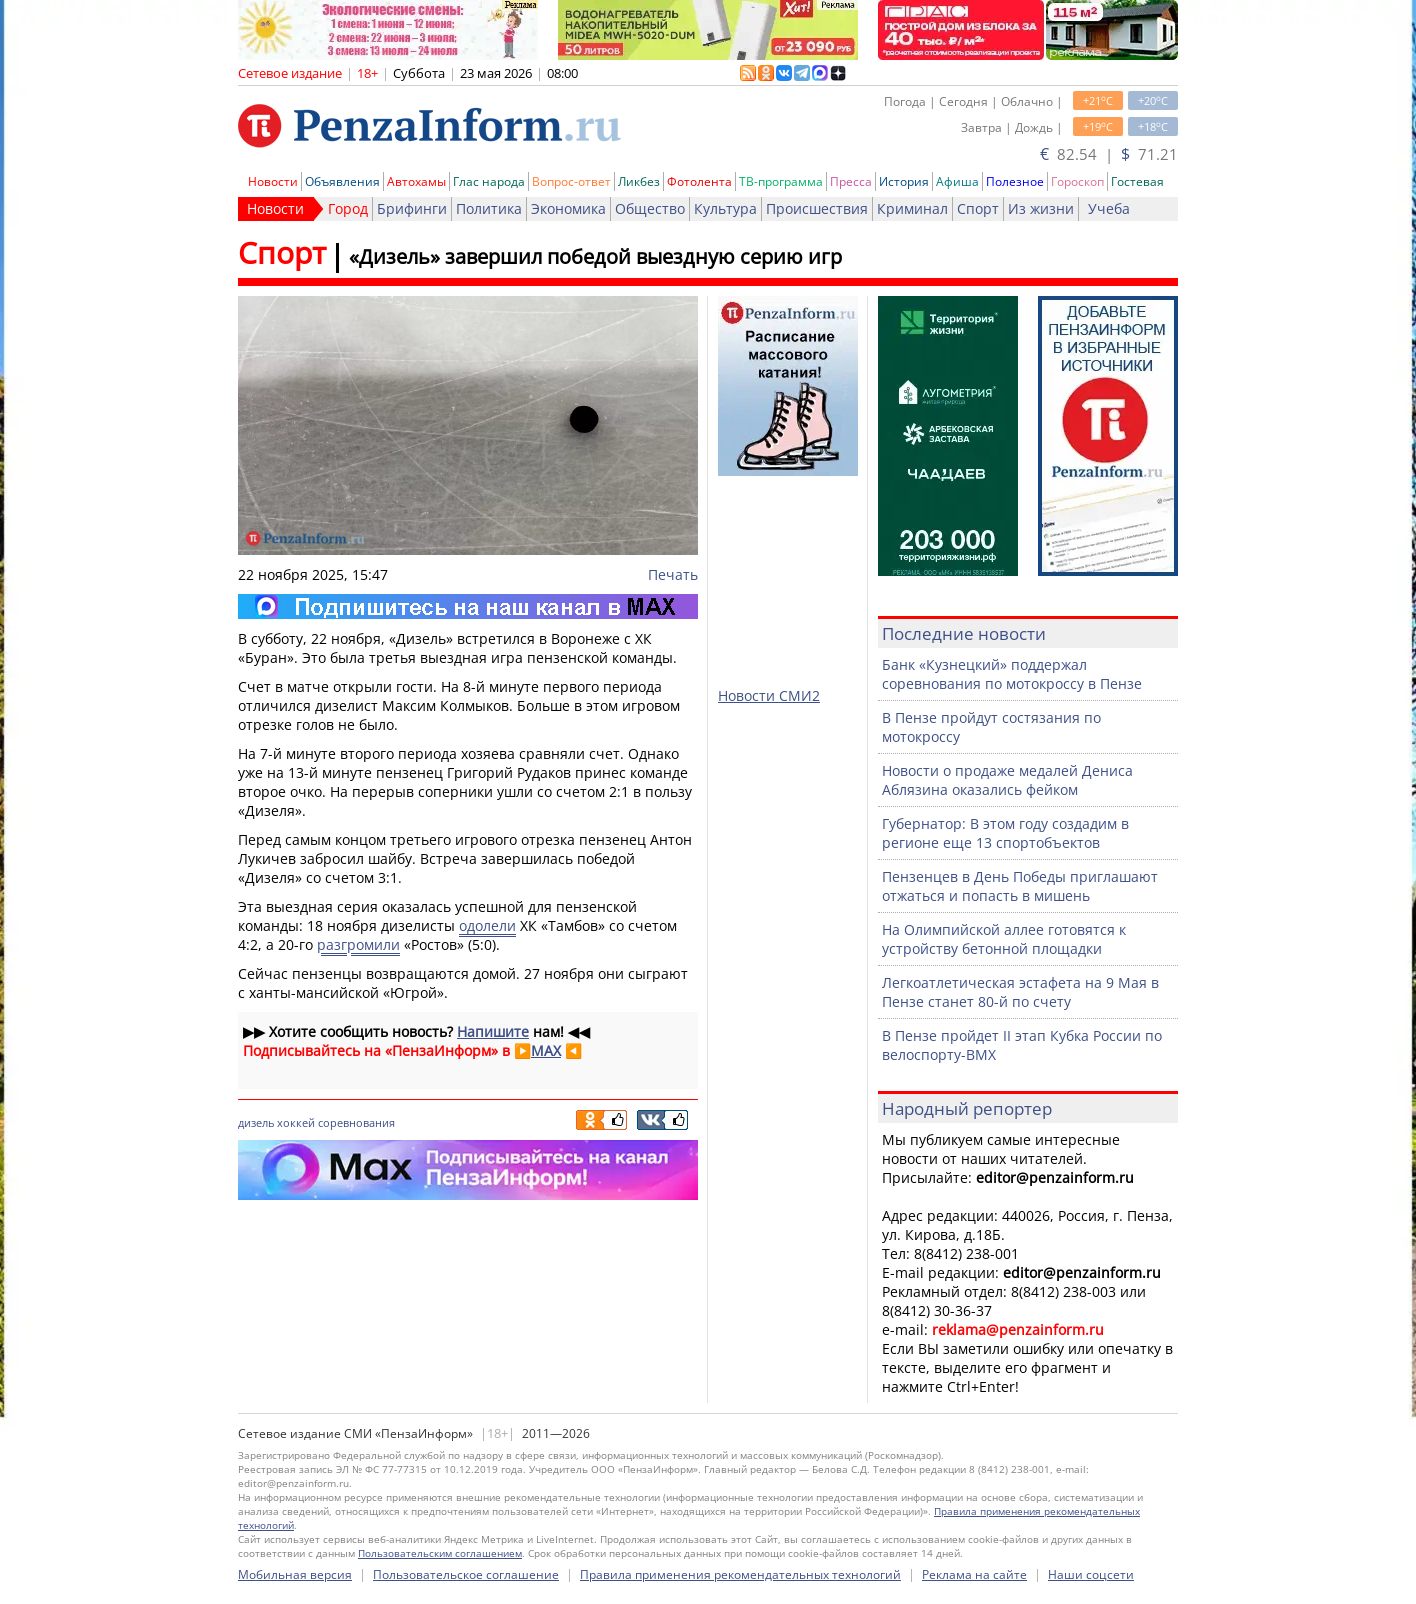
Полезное (1015, 181)
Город (348, 208)
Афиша (957, 181)
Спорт (978, 208)
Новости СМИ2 (769, 695)
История (904, 181)
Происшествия (817, 208)
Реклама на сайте (974, 1574)
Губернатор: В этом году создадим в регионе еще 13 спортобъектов (1005, 833)
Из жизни (1041, 208)
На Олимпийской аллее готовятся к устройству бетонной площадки (1004, 939)
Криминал (912, 208)
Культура (725, 208)
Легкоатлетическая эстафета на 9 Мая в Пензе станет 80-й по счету (1020, 992)
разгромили (358, 944)
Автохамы (416, 181)
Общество (650, 208)
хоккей (296, 1122)
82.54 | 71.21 (1109, 154)
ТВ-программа (781, 181)
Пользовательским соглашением (440, 1553)
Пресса (851, 181)
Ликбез (639, 181)
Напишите (493, 1031)
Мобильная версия (295, 1574)
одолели (487, 925)
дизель (256, 1122)
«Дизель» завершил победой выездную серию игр (595, 256)
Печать (673, 574)
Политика (489, 208)
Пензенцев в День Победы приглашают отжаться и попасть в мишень (1020, 886)
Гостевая (1137, 181)
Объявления (342, 181)
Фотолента (699, 181)
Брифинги (412, 208)
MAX (546, 1050)
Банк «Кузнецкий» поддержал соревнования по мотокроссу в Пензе (1012, 674)
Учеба (1109, 208)
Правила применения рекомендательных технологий (740, 1574)
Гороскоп (1077, 181)
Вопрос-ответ (571, 181)
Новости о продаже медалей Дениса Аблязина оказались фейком (1007, 780)
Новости (273, 181)
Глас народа (489, 181)
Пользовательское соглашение (466, 1574)
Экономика (568, 208)
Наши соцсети (1091, 1574)
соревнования (356, 1122)
